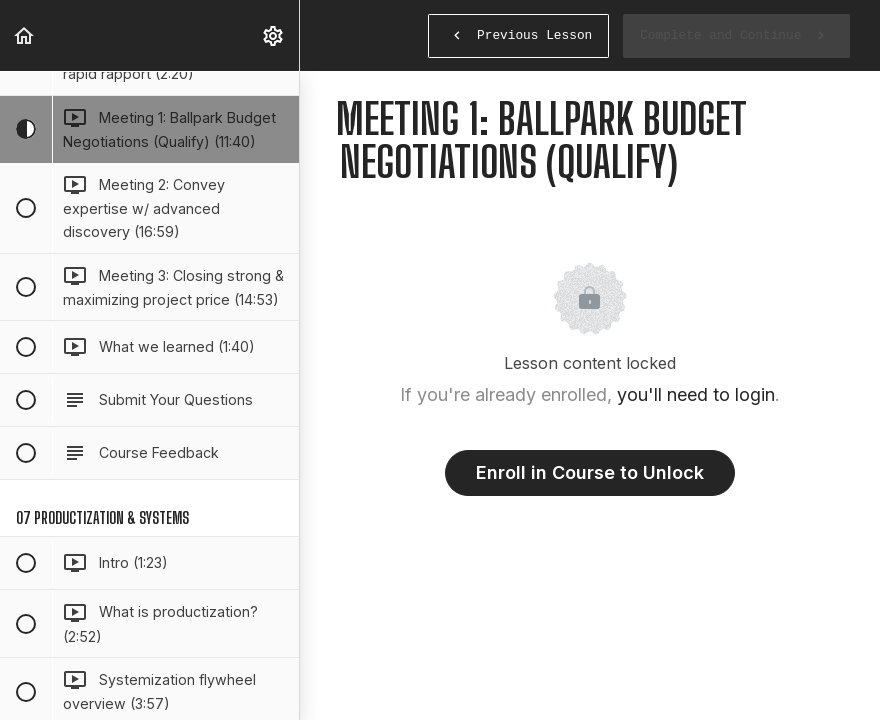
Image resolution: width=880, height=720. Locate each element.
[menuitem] (274, 35)
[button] (25, 35)
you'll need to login (696, 394)
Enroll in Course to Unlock (590, 472)
